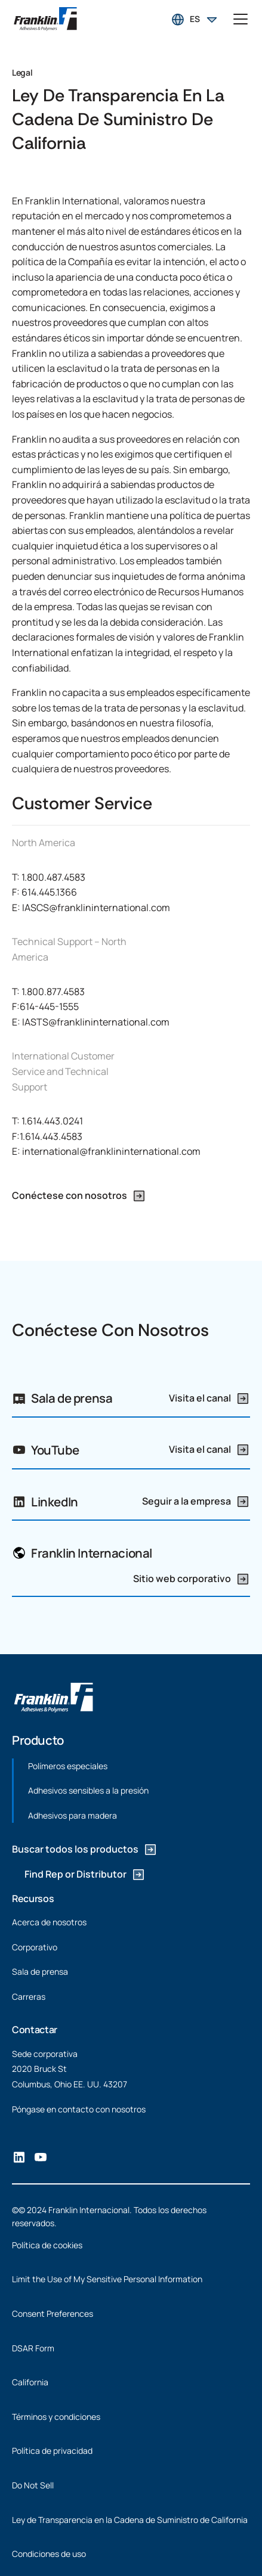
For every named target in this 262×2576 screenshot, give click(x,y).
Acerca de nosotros (49, 1922)
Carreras (28, 1996)
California (30, 2382)
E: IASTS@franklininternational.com (90, 1021)
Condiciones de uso (49, 2553)
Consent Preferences (52, 2313)
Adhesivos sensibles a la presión (88, 1790)
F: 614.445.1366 (44, 892)
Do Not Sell (33, 2485)
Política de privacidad (52, 2450)
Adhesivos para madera (72, 1815)
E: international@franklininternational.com (106, 1151)
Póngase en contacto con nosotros (79, 2108)
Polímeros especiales (67, 1766)
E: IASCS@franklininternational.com (91, 907)
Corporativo (34, 1946)
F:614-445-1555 (45, 1006)
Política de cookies (47, 2245)
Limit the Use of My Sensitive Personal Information (107, 2279)
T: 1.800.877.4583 (48, 991)
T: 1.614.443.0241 (47, 1120)
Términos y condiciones (56, 2416)
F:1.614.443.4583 (47, 1136)
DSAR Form (33, 2348)
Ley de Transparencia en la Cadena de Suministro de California (130, 2519)
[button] (195, 19)
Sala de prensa (40, 1971)
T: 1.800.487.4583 (48, 877)
